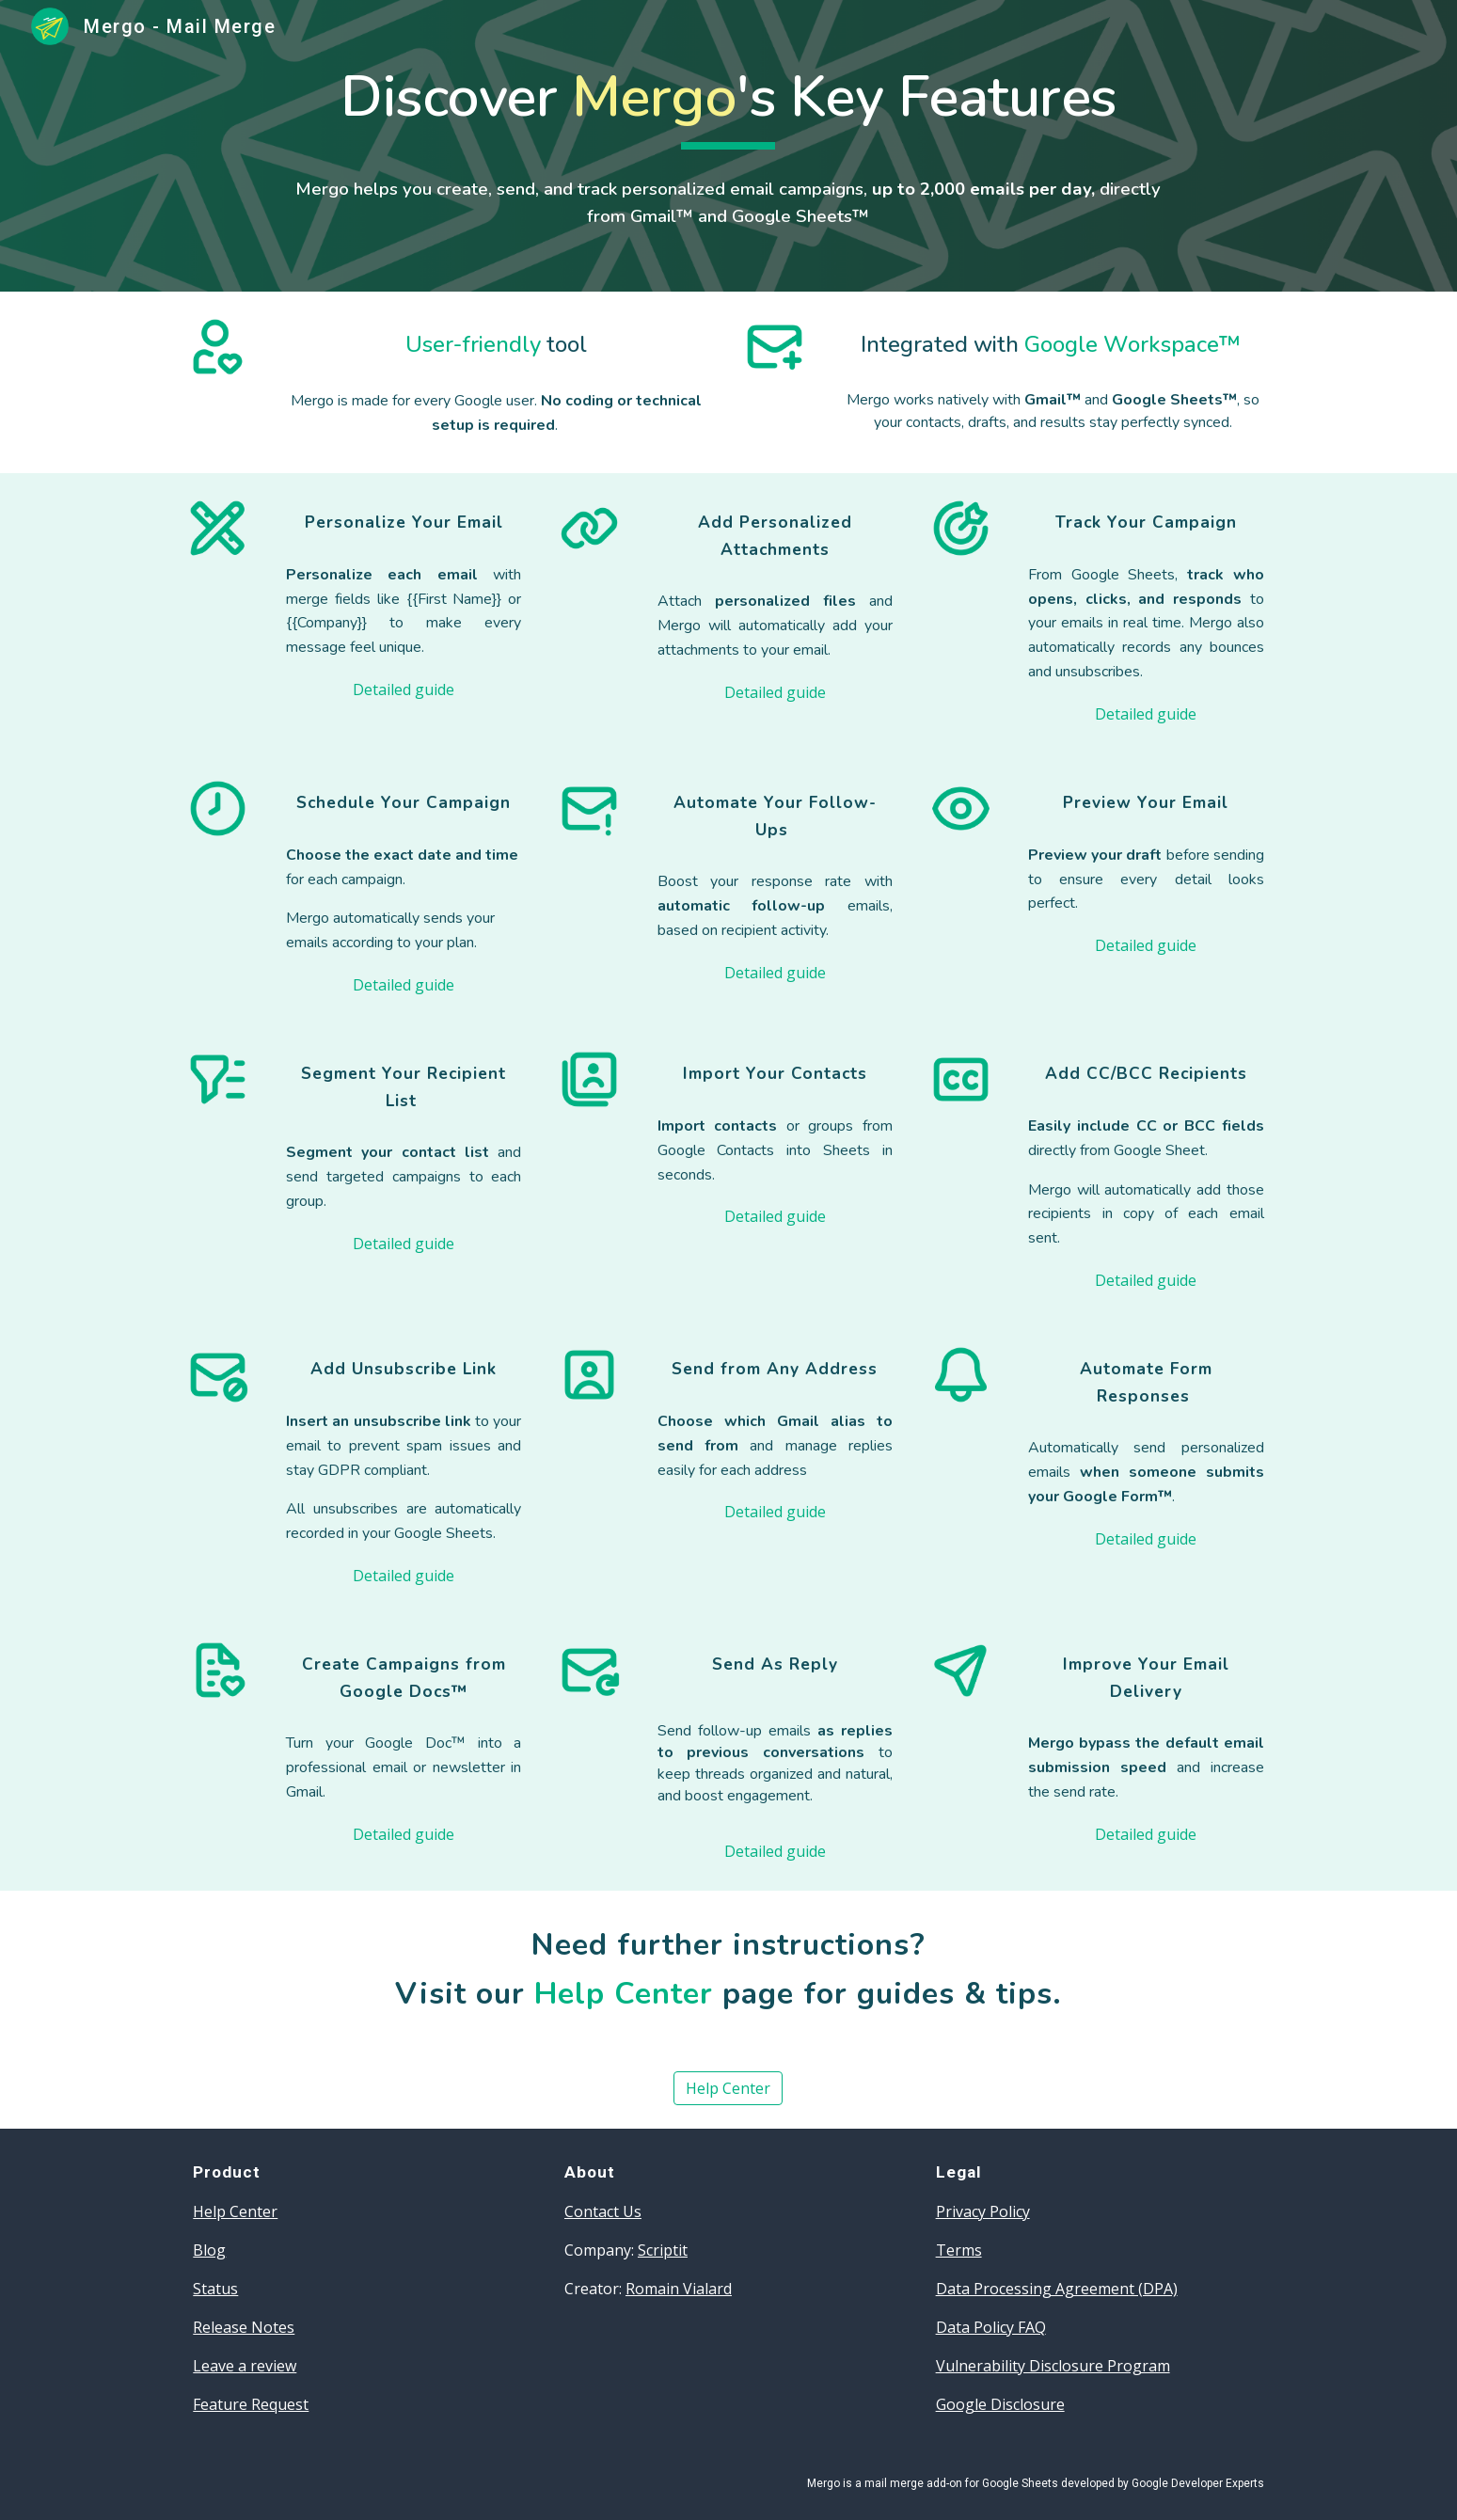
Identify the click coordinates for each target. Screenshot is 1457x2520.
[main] (728, 106)
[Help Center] (728, 2088)
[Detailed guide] (403, 689)
